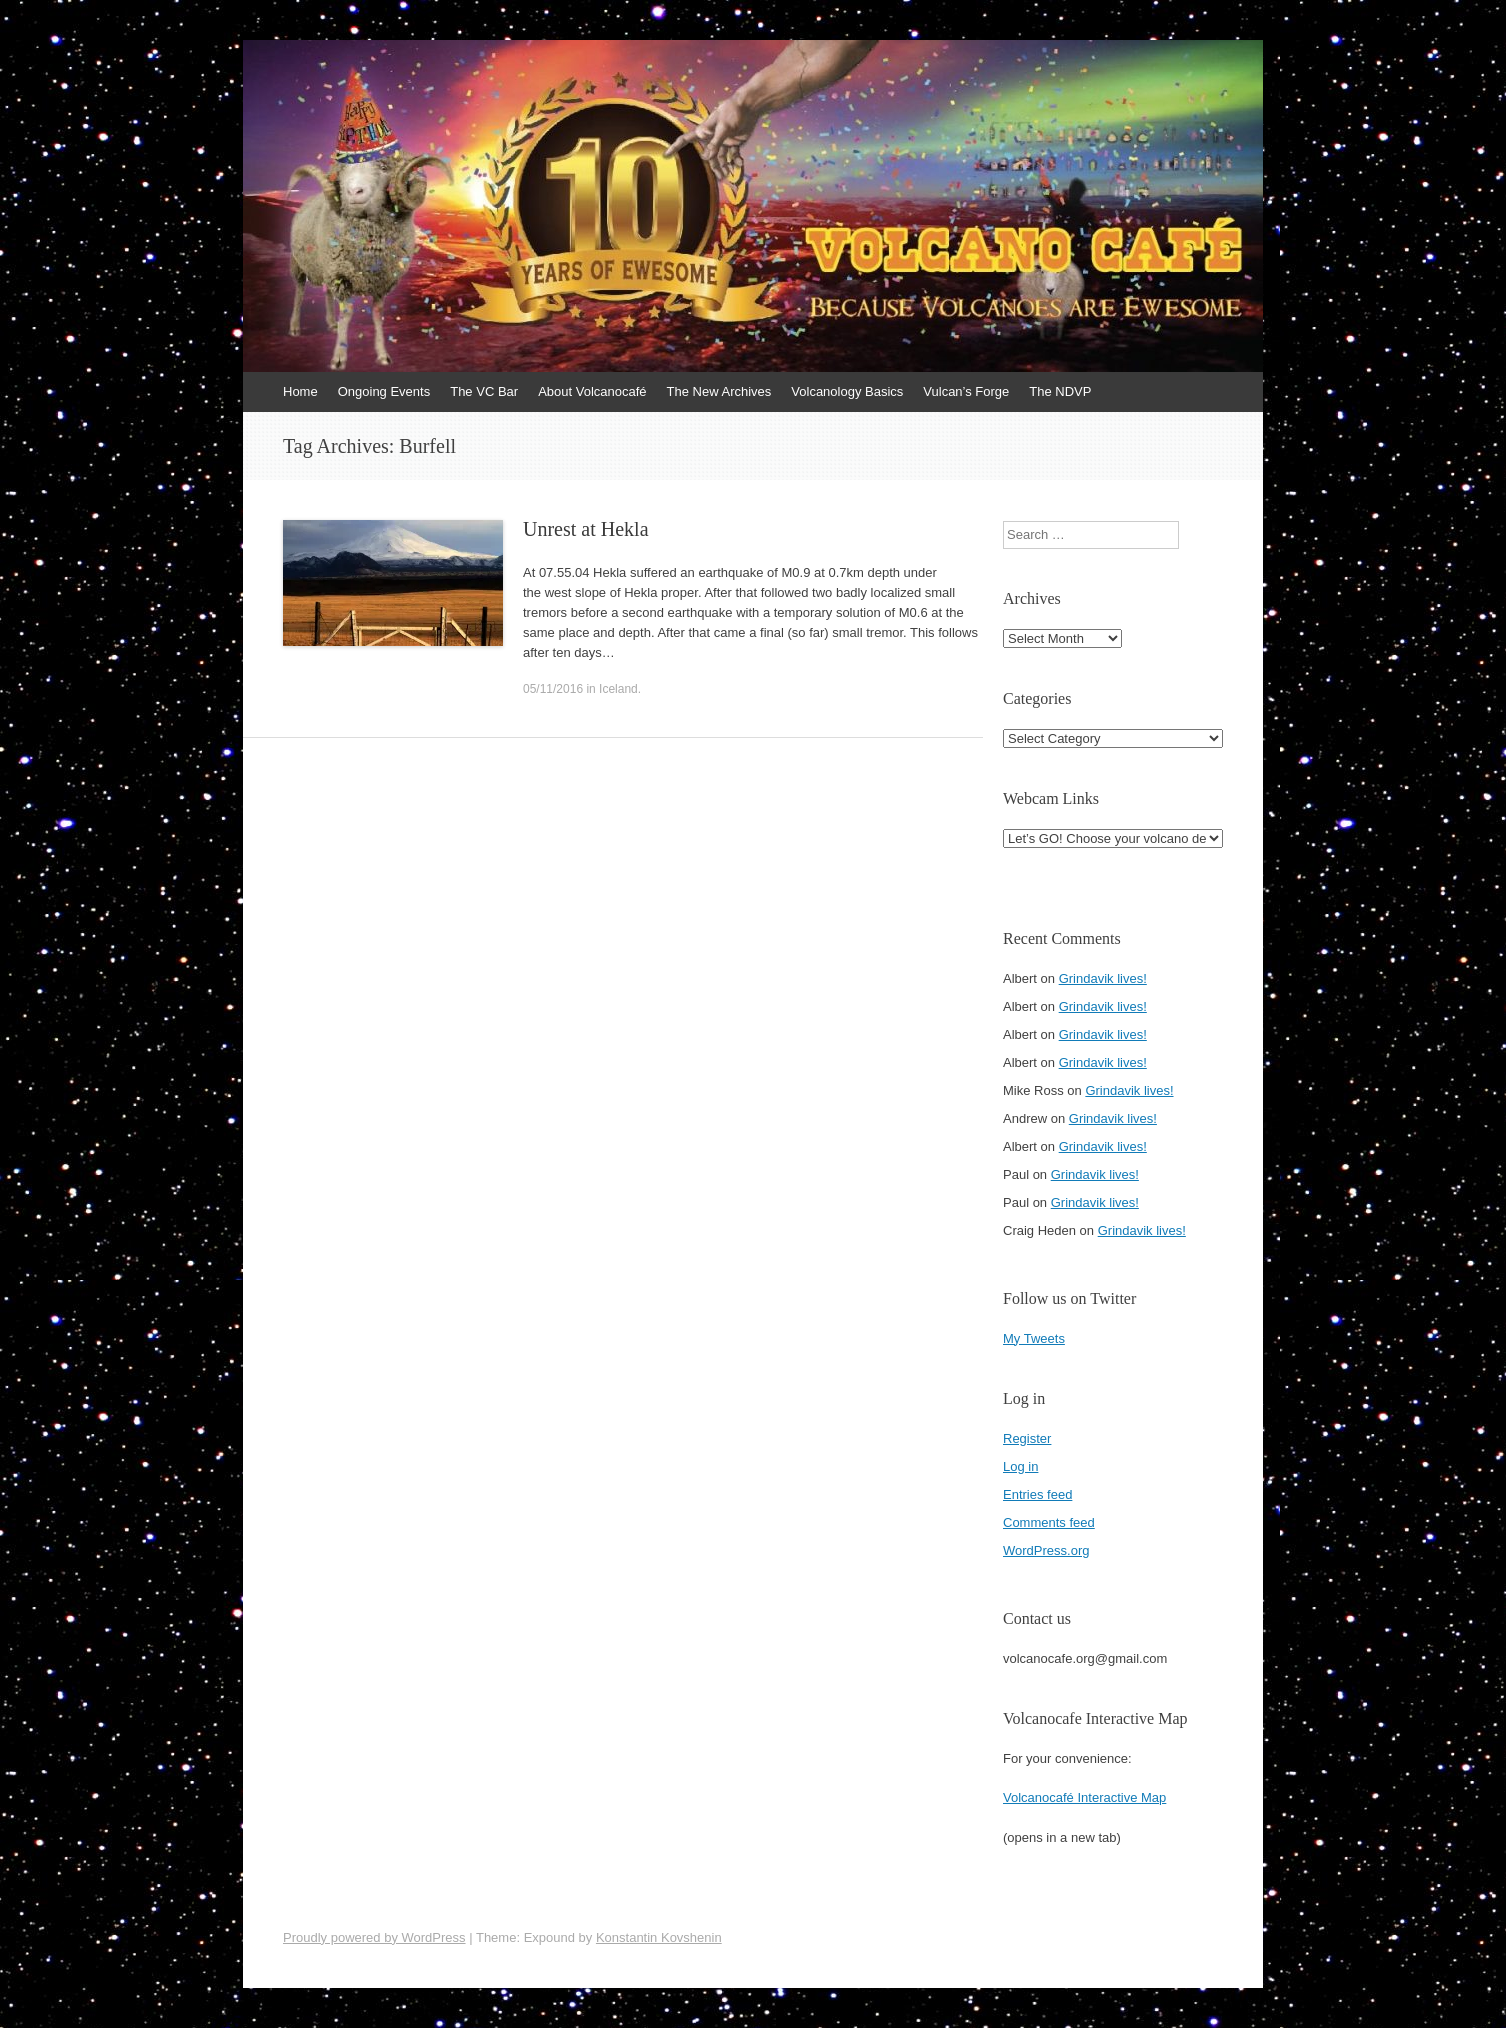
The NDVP (1060, 391)
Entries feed (1037, 1494)
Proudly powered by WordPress (374, 1937)
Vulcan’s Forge (966, 391)
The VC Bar (484, 391)
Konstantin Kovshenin (659, 1937)
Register (1027, 1438)
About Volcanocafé (592, 391)
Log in (1020, 1466)
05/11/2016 (553, 689)
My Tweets (1034, 1338)
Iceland (618, 689)
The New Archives (719, 391)
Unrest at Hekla (586, 529)
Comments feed (1049, 1522)
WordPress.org (1046, 1550)
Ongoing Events (384, 391)
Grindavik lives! (1103, 978)
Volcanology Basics (847, 391)
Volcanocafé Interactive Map (1084, 1797)
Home (300, 391)
